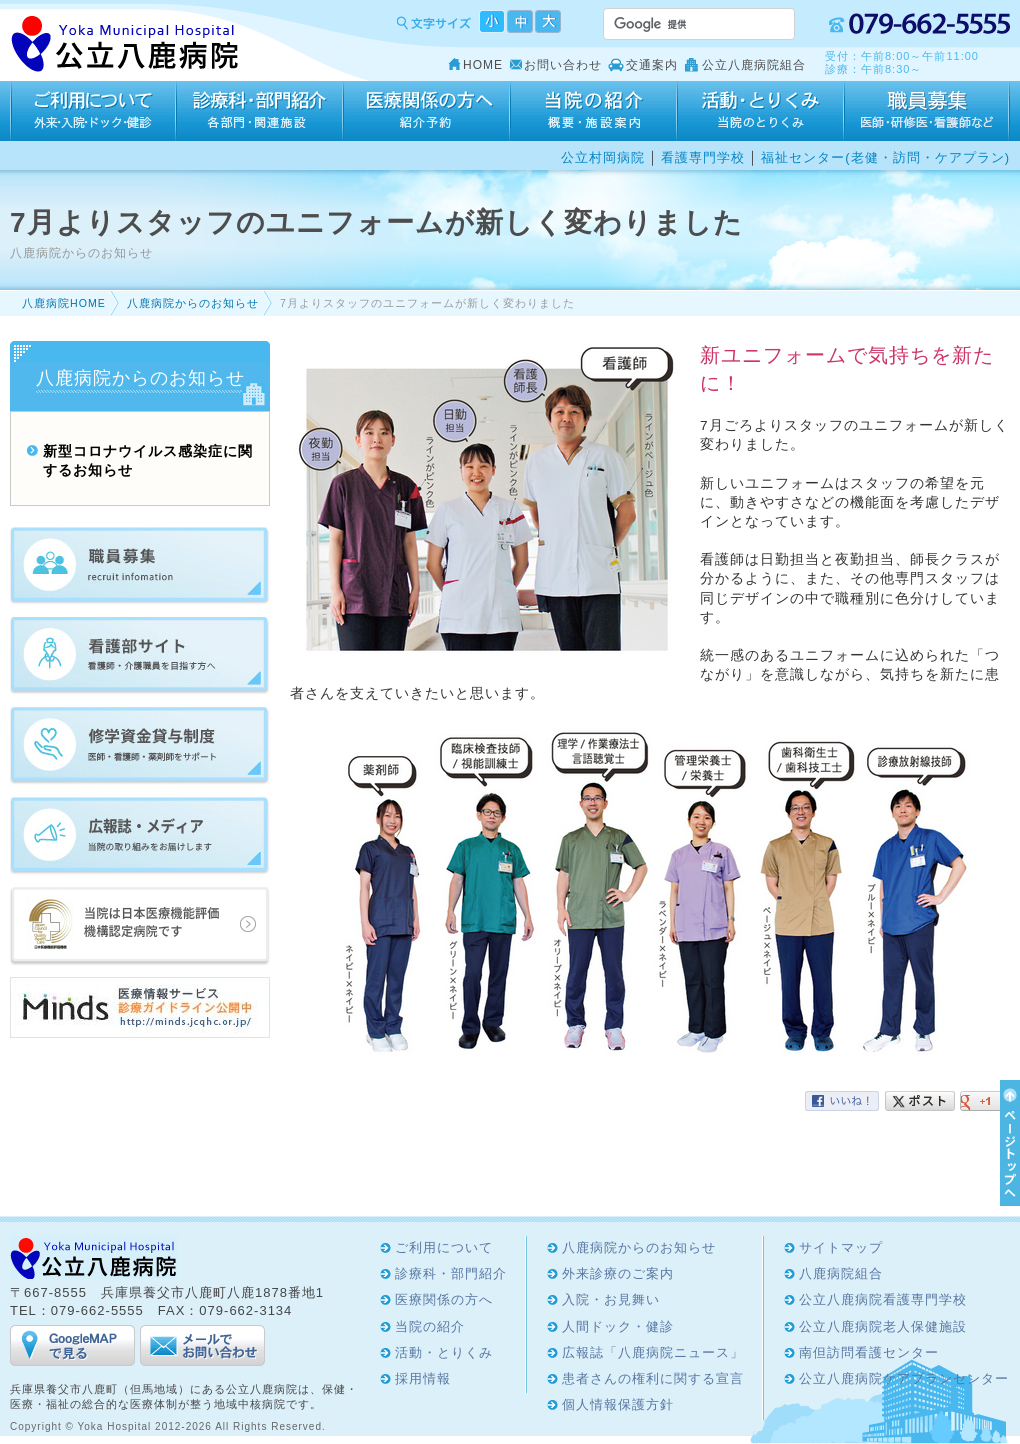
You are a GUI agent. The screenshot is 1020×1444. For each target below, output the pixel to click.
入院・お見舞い (611, 1299)
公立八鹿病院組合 (754, 65)
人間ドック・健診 (618, 1326)
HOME (483, 65)
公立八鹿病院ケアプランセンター (904, 1378)
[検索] (675, 24)
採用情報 (927, 111)
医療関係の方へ (426, 111)
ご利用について (93, 111)
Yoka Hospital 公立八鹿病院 (125, 44)
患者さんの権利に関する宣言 (653, 1378)
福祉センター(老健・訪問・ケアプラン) (885, 157)
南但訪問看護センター (869, 1352)
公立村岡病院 (603, 157)
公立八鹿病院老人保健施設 (883, 1326)
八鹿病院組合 (841, 1273)
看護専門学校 (703, 157)
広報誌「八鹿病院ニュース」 (653, 1352)
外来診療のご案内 (618, 1273)
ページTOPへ (1007, 1143)
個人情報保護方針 (618, 1404)
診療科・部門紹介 (259, 111)
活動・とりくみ (760, 111)
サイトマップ (841, 1247)
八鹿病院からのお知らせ (193, 303)
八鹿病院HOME (64, 303)
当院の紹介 (593, 111)
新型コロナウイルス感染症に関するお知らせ (148, 461)
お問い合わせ (563, 65)
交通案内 (652, 65)
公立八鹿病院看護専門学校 (883, 1299)
